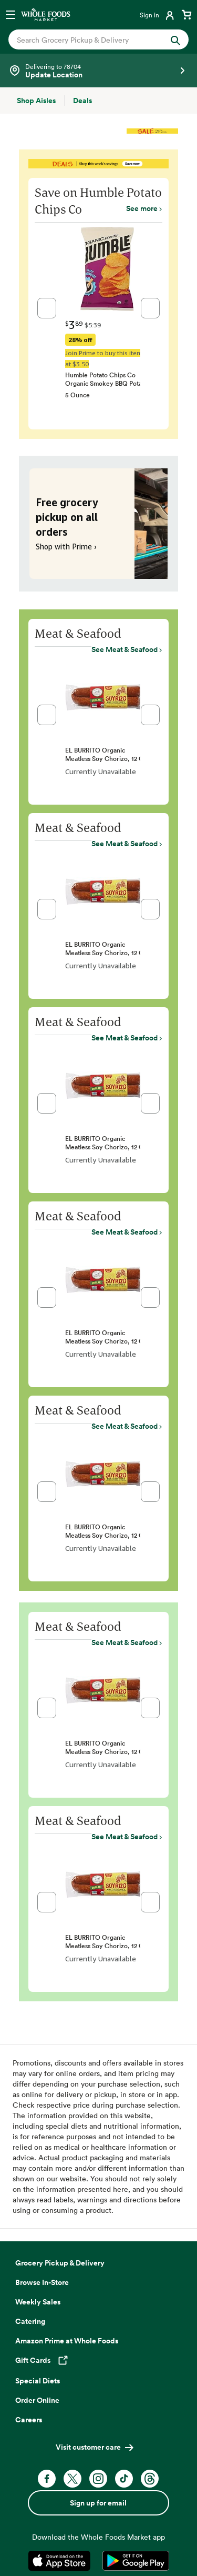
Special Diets (37, 2380)
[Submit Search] (175, 39)
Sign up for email (98, 2503)
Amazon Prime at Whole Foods (66, 2341)
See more (142, 208)
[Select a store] (98, 70)
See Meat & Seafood (124, 649)
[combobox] (90, 40)
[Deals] (82, 100)
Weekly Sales (37, 2302)
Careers (28, 2419)
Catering (30, 2321)
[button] (46, 308)
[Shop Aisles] (36, 100)
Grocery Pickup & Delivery (60, 2263)
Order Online (37, 2400)
